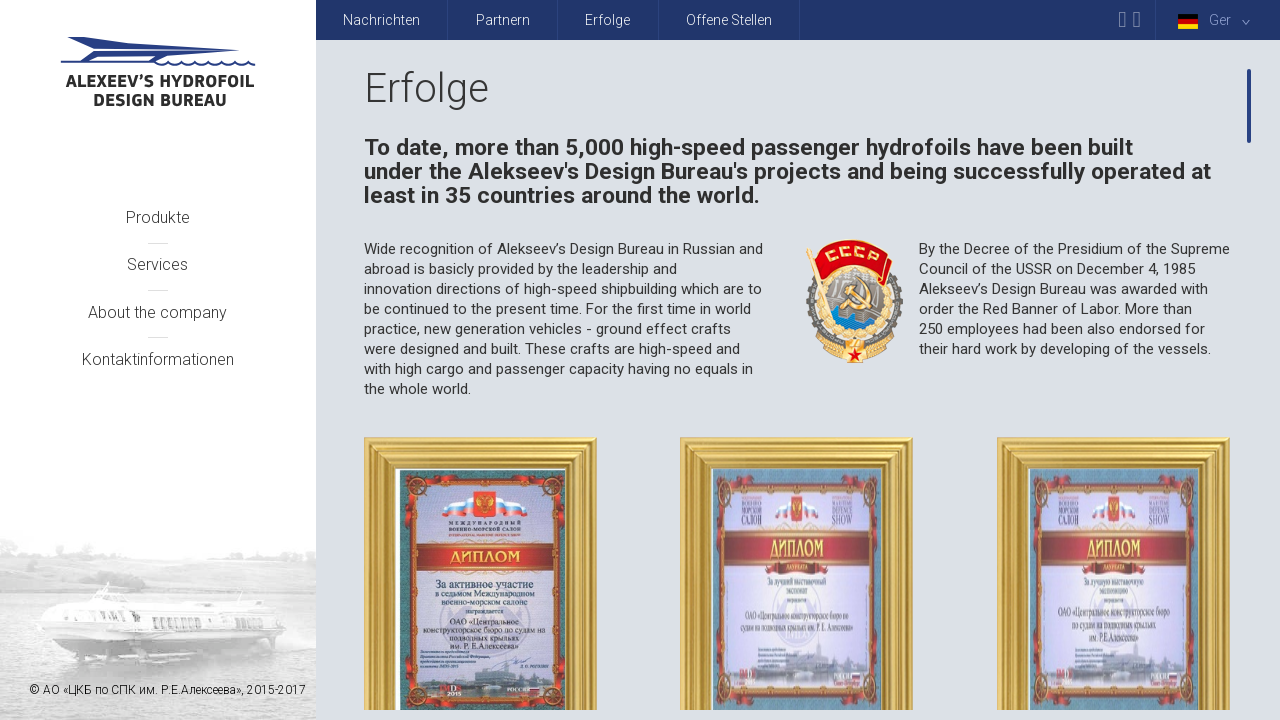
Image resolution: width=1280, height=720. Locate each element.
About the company (157, 312)
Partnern (503, 20)
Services (157, 264)
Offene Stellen (729, 20)
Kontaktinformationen (158, 359)
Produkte (158, 217)
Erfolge (607, 20)
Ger (1218, 20)
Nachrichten (381, 20)
